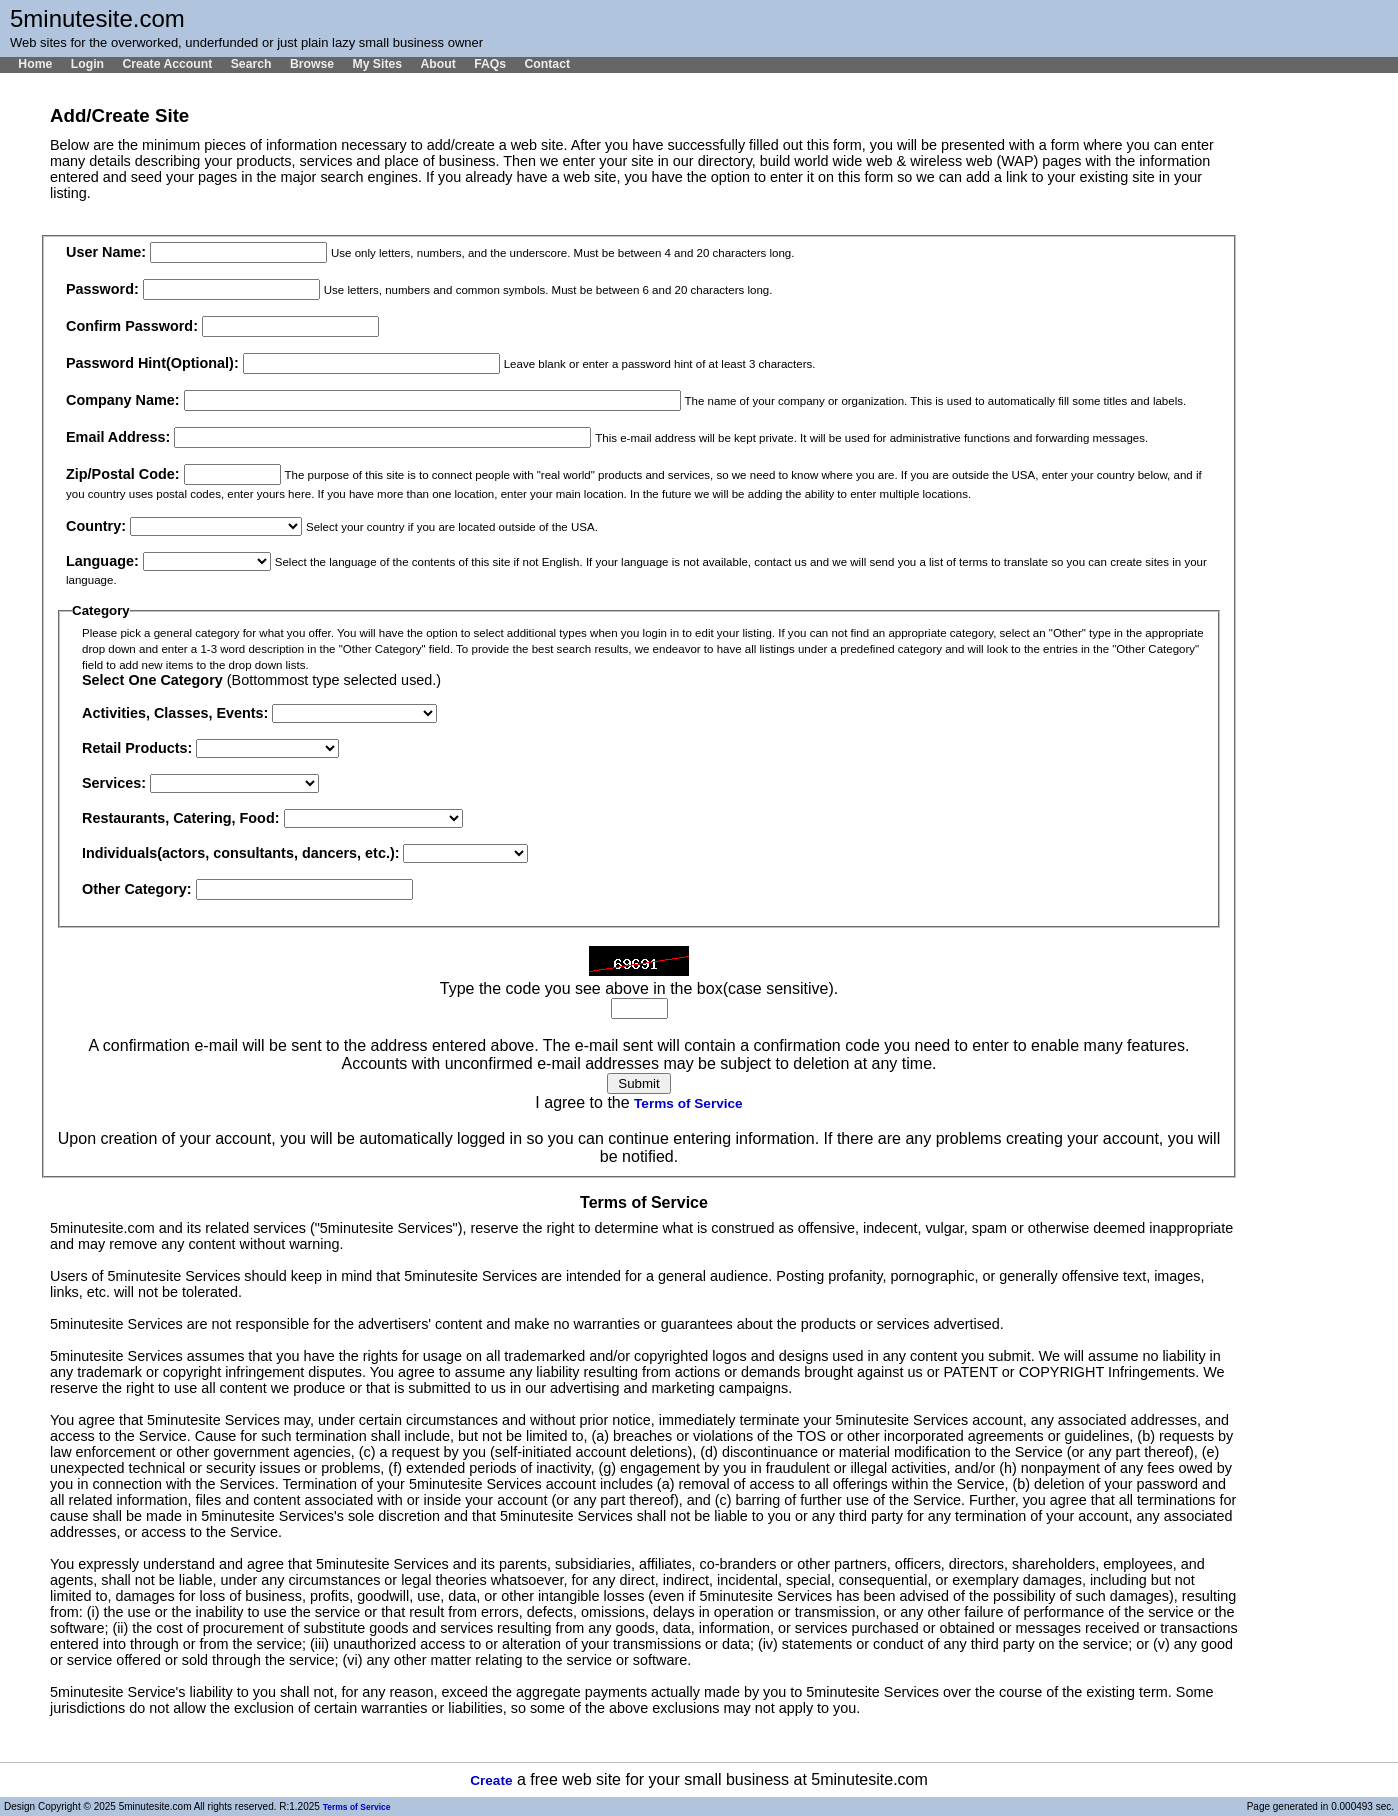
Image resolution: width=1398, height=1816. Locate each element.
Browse (312, 64)
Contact (547, 64)
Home (35, 64)
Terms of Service (688, 1103)
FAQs (490, 64)
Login (87, 64)
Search (251, 64)
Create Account (167, 64)
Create (491, 1780)
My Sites (377, 64)
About (437, 64)
